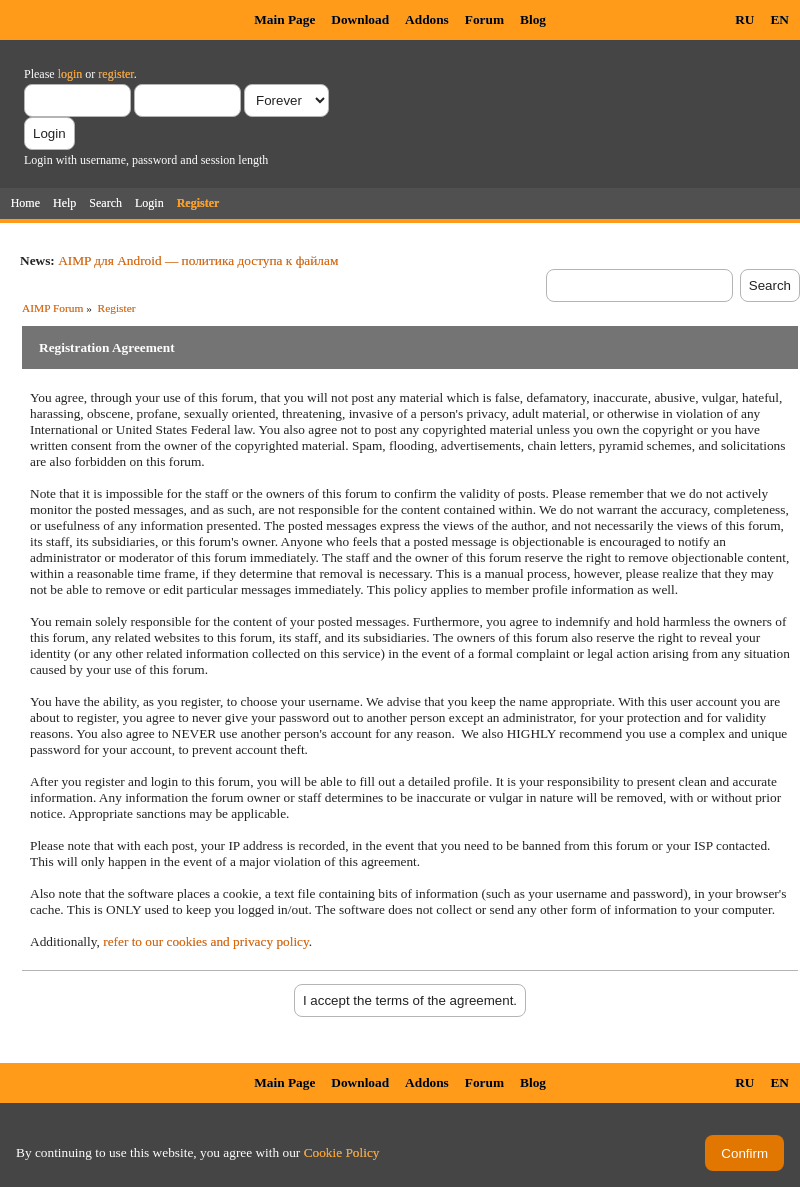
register (115, 74)
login (70, 74)
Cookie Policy (342, 1152)
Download (360, 19)
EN (779, 19)
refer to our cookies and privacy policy (206, 941)
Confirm (744, 1153)
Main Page (284, 19)
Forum (484, 19)
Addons (427, 19)
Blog (533, 19)
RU (744, 19)
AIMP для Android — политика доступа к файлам (198, 260)
